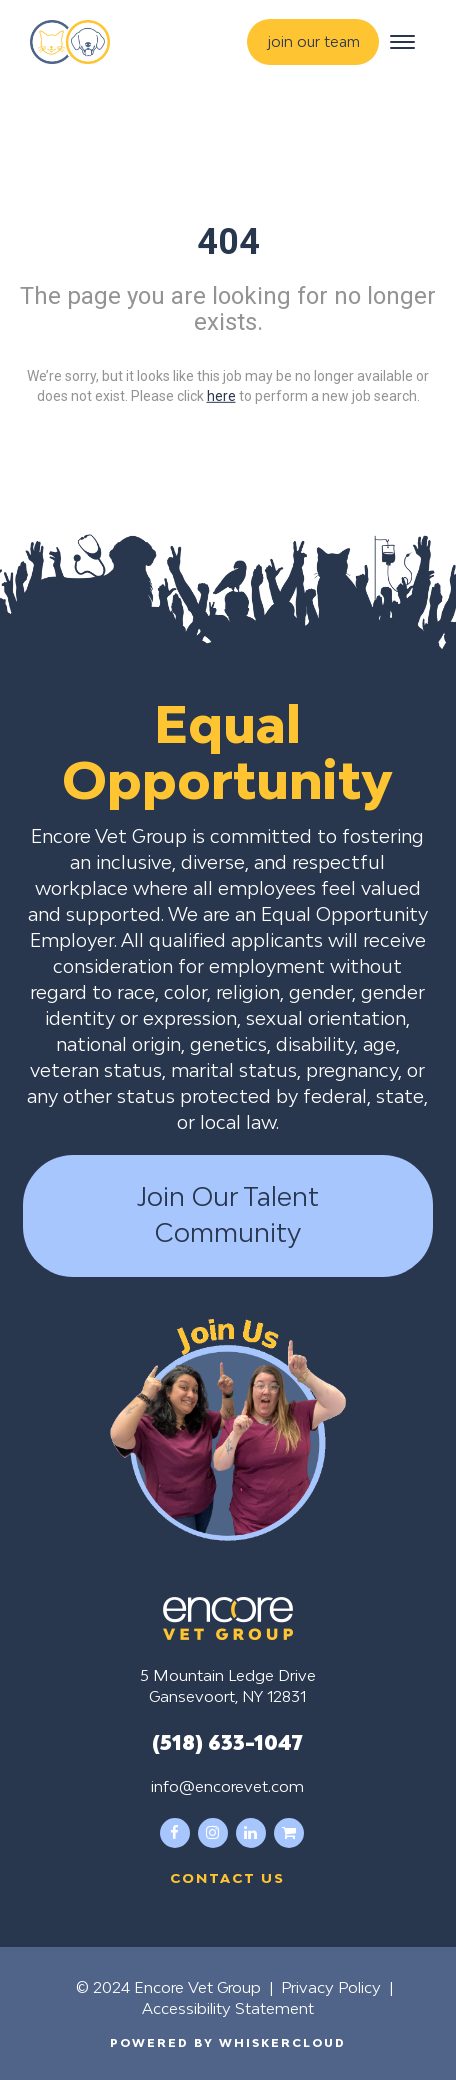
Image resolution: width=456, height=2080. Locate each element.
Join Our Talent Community (228, 1215)
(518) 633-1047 (227, 1742)
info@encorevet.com (227, 1786)
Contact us (227, 1878)
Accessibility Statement (228, 2008)
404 (228, 242)
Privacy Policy (331, 1987)
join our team (314, 41)
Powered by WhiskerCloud (228, 2042)
